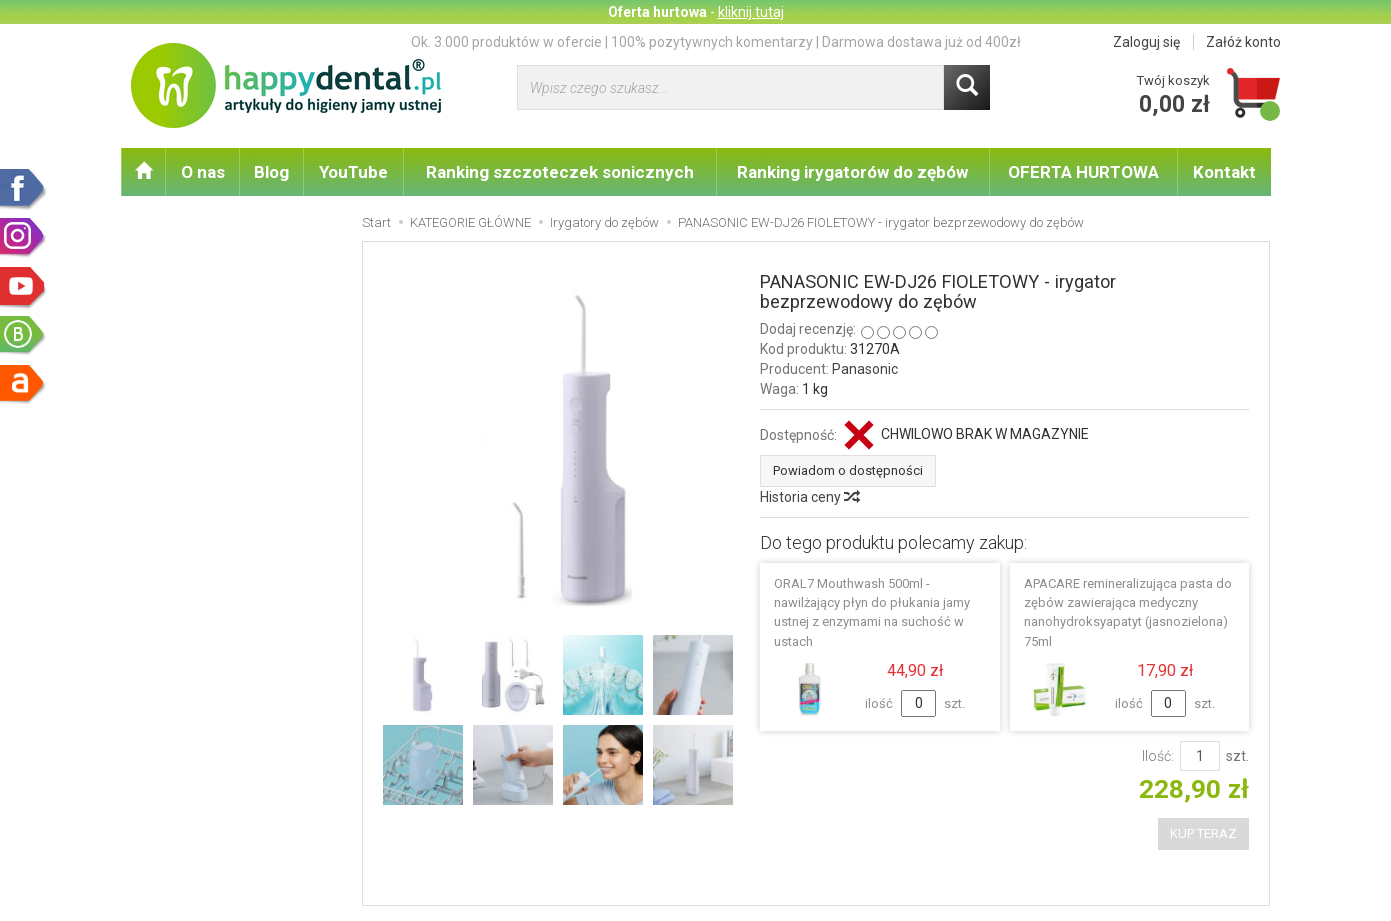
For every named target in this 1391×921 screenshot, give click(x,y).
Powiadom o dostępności (848, 470)
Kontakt (1224, 172)
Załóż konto (1243, 42)
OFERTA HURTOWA (1083, 172)
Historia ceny (809, 497)
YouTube (353, 172)
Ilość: (1158, 756)
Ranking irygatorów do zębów (852, 172)
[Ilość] (1200, 756)
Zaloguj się (1146, 42)
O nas (203, 172)
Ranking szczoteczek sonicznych (560, 172)
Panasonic (865, 369)
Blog (271, 172)
